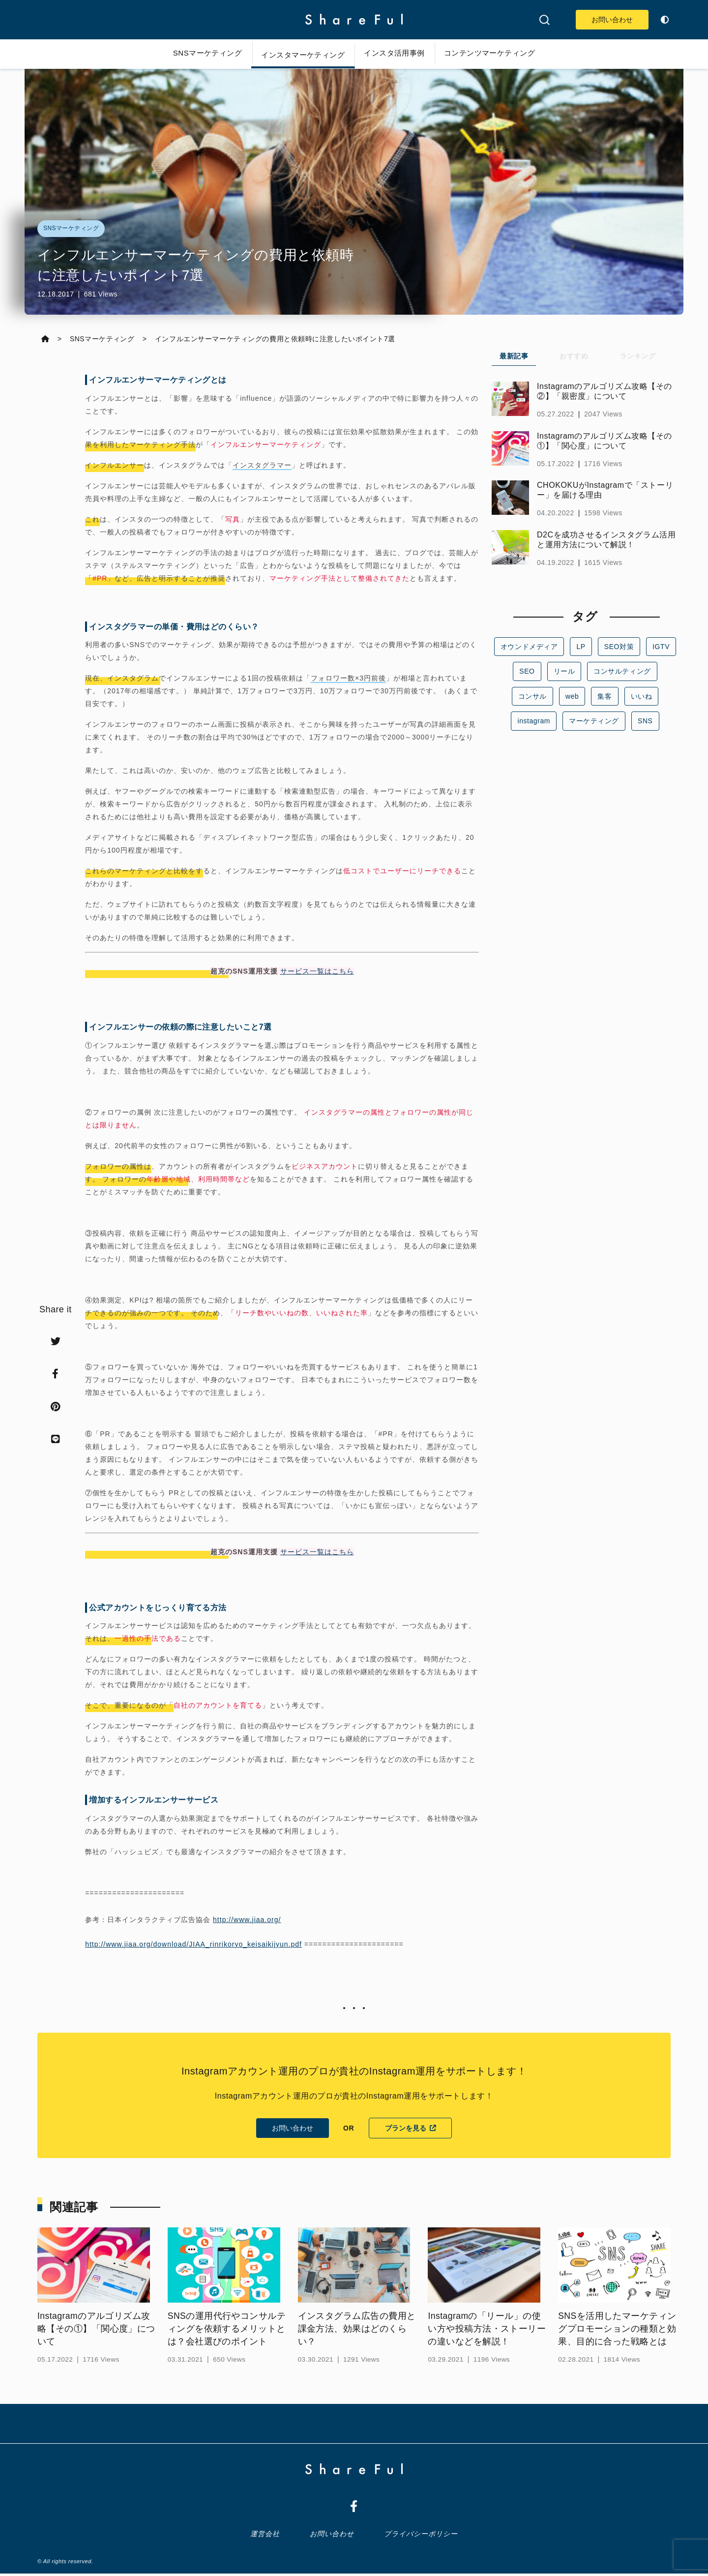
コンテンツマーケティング (501, 53)
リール (564, 672)
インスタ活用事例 (398, 53)
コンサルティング (621, 672)
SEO (527, 672)
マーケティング (594, 721)
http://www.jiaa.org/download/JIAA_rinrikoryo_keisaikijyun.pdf (194, 1946)
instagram (534, 721)
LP (581, 647)
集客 (604, 696)
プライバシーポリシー (419, 2536)
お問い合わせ (606, 20)
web (572, 696)
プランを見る (410, 2129)
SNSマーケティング (194, 53)
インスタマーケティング (298, 55)
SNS (644, 721)
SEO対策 (619, 647)
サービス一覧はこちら (317, 973)
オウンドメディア (529, 647)
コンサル (532, 696)
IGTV (660, 647)
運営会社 (267, 2536)
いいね (640, 696)
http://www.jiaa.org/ (247, 1921)
